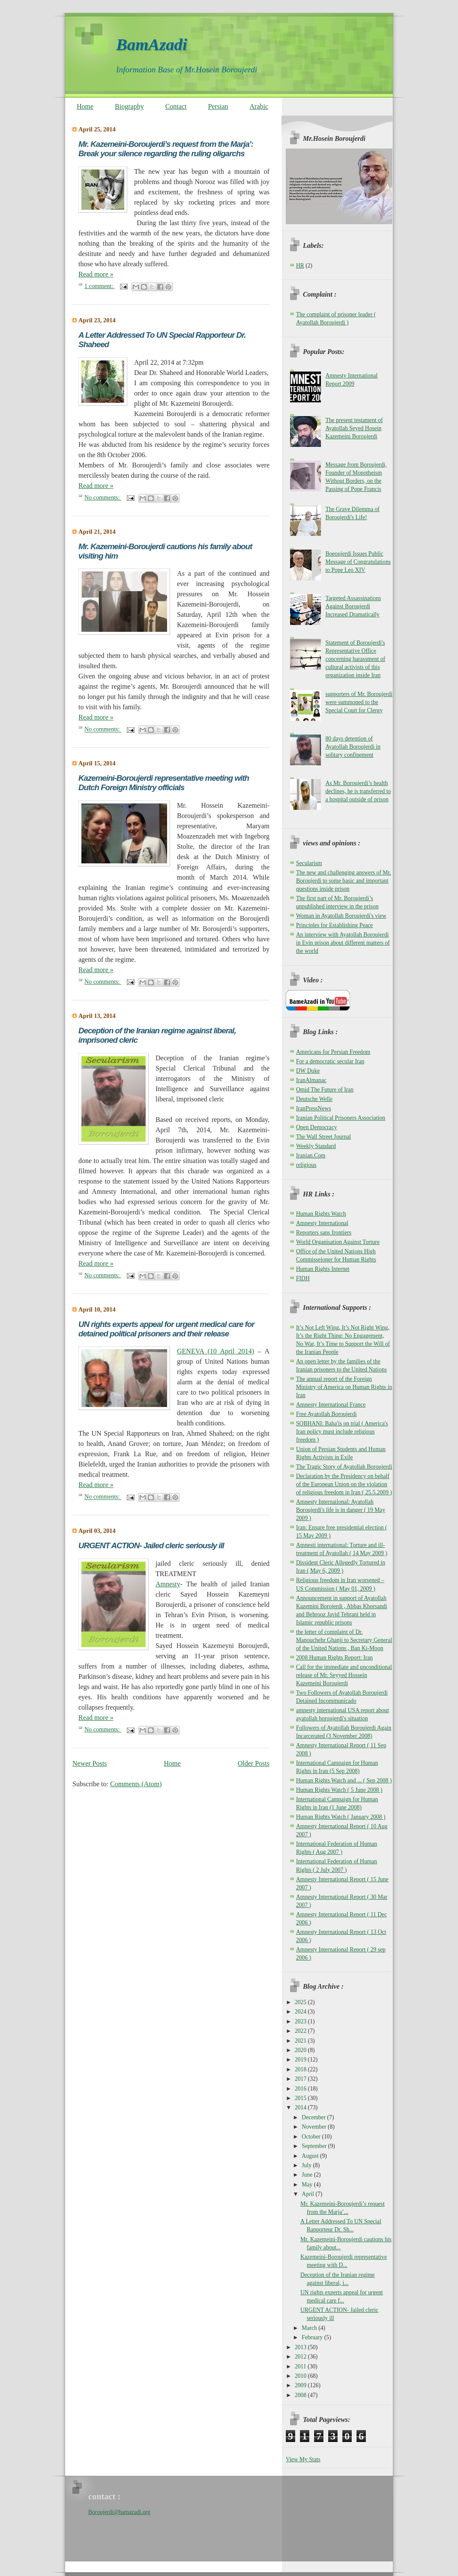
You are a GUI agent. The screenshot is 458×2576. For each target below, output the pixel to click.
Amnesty (168, 1584)
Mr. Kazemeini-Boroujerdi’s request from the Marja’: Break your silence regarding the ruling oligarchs (165, 149)
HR (300, 265)
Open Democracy (316, 1127)
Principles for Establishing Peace (334, 925)
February (313, 2337)
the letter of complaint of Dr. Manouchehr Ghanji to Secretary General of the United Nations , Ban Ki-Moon (344, 1640)
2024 (301, 2011)
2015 (301, 2098)
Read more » (96, 274)
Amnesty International (322, 1223)
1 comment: (99, 286)
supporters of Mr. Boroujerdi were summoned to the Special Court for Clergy (358, 702)
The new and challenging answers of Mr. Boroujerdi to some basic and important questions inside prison (343, 880)
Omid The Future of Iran (324, 1089)
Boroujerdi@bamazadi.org (119, 2512)
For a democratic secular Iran (330, 1061)
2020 (301, 2050)
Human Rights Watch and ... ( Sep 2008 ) (344, 1780)
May (308, 2184)
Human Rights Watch (321, 1214)
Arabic (259, 106)
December (314, 2117)
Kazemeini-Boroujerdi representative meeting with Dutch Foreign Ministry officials (163, 782)
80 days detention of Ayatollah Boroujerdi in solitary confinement (352, 746)
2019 (301, 2059)
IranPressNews (313, 1108)
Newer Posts (89, 1763)
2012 (301, 2356)
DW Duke (308, 1071)
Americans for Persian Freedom (333, 1052)
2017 (301, 2079)
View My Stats (303, 2459)
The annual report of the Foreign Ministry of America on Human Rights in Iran (344, 1387)
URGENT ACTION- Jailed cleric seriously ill (151, 1545)
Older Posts (253, 1763)
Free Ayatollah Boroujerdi (326, 1414)
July (307, 2165)
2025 (301, 2002)
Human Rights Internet (323, 1269)
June (308, 2174)
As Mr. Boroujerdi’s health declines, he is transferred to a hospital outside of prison (358, 791)
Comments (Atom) (136, 1784)
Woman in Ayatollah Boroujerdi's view (341, 916)
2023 (301, 2021)
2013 (301, 2347)
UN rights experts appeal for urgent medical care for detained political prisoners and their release (166, 1329)
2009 (301, 2385)
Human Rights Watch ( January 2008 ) (341, 1817)
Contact (176, 106)
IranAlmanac (311, 1080)
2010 (301, 2376)
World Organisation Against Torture (338, 1242)
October (312, 2136)
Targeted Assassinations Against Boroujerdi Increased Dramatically (353, 606)
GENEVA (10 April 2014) (215, 1351)
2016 (301, 2088)
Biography (129, 106)
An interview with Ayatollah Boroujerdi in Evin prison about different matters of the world (343, 942)
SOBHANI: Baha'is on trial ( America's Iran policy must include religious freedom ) (342, 1431)
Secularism (309, 863)
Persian (218, 106)
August (311, 2156)
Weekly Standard (316, 1146)
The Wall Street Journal (323, 1136)
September (315, 2146)
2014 (301, 2107)
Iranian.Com (310, 1155)
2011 (301, 2366)
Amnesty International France (330, 1404)
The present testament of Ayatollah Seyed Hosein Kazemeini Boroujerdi (354, 428)
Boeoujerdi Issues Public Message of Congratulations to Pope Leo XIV (358, 561)
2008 (301, 2395)
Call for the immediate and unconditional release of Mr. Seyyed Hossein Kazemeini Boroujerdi (344, 1675)
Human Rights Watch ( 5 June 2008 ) (339, 1790)
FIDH (303, 1278)
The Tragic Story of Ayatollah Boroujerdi (344, 1467)
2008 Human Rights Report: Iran (334, 1657)
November (315, 2127)
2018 (301, 2069)
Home (85, 106)
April (308, 2194)
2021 (301, 2041)
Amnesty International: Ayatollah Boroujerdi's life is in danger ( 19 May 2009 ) (340, 1510)
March (310, 2328)
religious (306, 1165)
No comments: (102, 497)
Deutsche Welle (314, 1099)
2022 (301, 2031)
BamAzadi (151, 44)
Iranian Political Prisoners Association (340, 1118)
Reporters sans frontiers (323, 1232)
